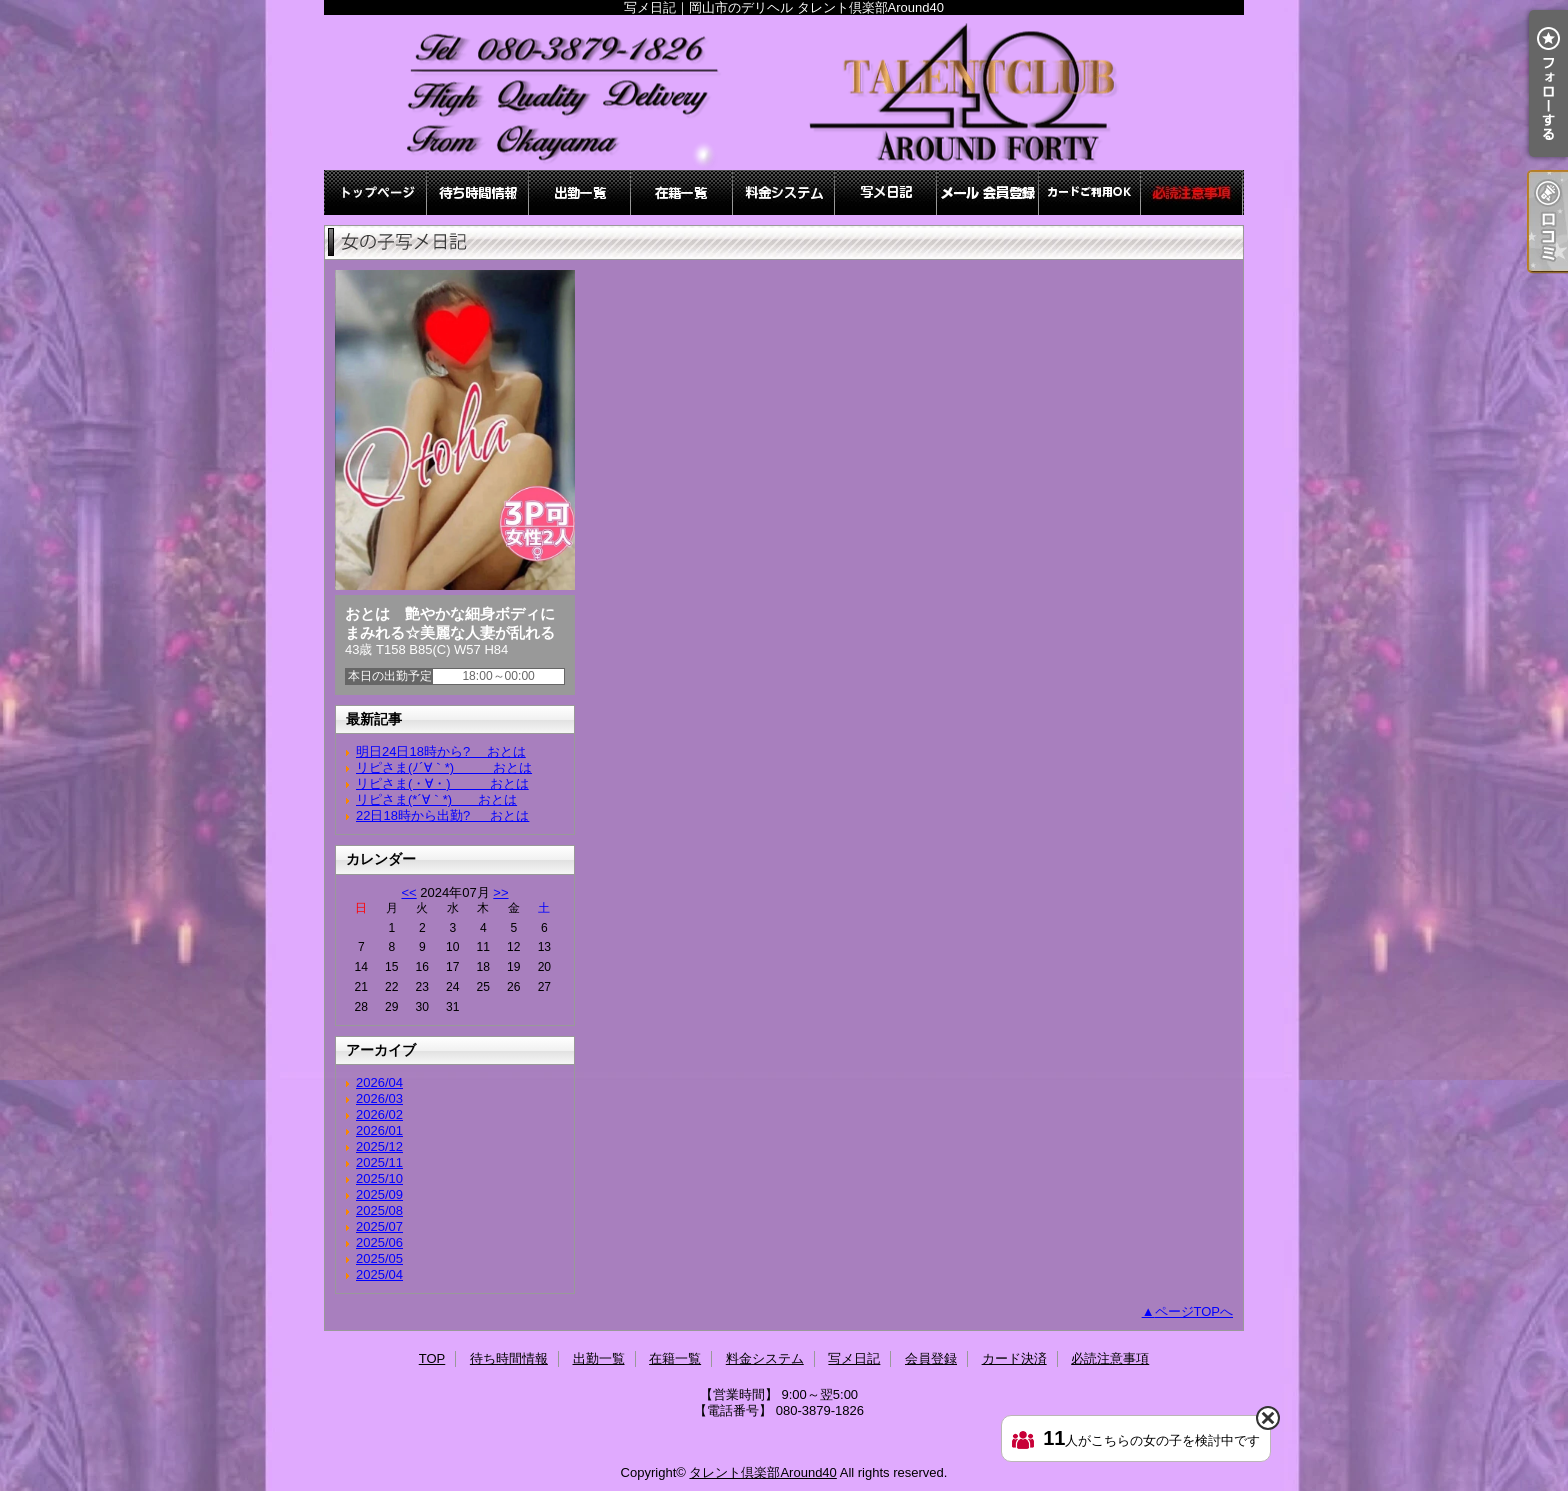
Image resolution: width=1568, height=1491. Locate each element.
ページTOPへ (1194, 1311)
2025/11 (379, 1162)
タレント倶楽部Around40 (762, 1472)
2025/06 (379, 1242)
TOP (376, 192)
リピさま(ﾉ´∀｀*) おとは (444, 767)
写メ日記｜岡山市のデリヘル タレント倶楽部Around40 (784, 92)
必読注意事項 (1192, 192)
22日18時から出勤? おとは (442, 815)
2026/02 (379, 1114)
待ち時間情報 (478, 192)
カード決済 (1090, 192)
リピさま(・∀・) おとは (442, 783)
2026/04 (379, 1082)
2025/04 (379, 1274)
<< (408, 892)
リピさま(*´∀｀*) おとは (436, 799)
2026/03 (379, 1098)
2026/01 (379, 1130)
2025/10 (379, 1178)
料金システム (784, 192)
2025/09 (379, 1194)
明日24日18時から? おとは (441, 751)
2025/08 (379, 1210)
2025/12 (379, 1146)
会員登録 (988, 192)
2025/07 (379, 1226)
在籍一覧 (682, 192)
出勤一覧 (580, 192)
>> (500, 892)
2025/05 (379, 1258)
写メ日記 (886, 192)
